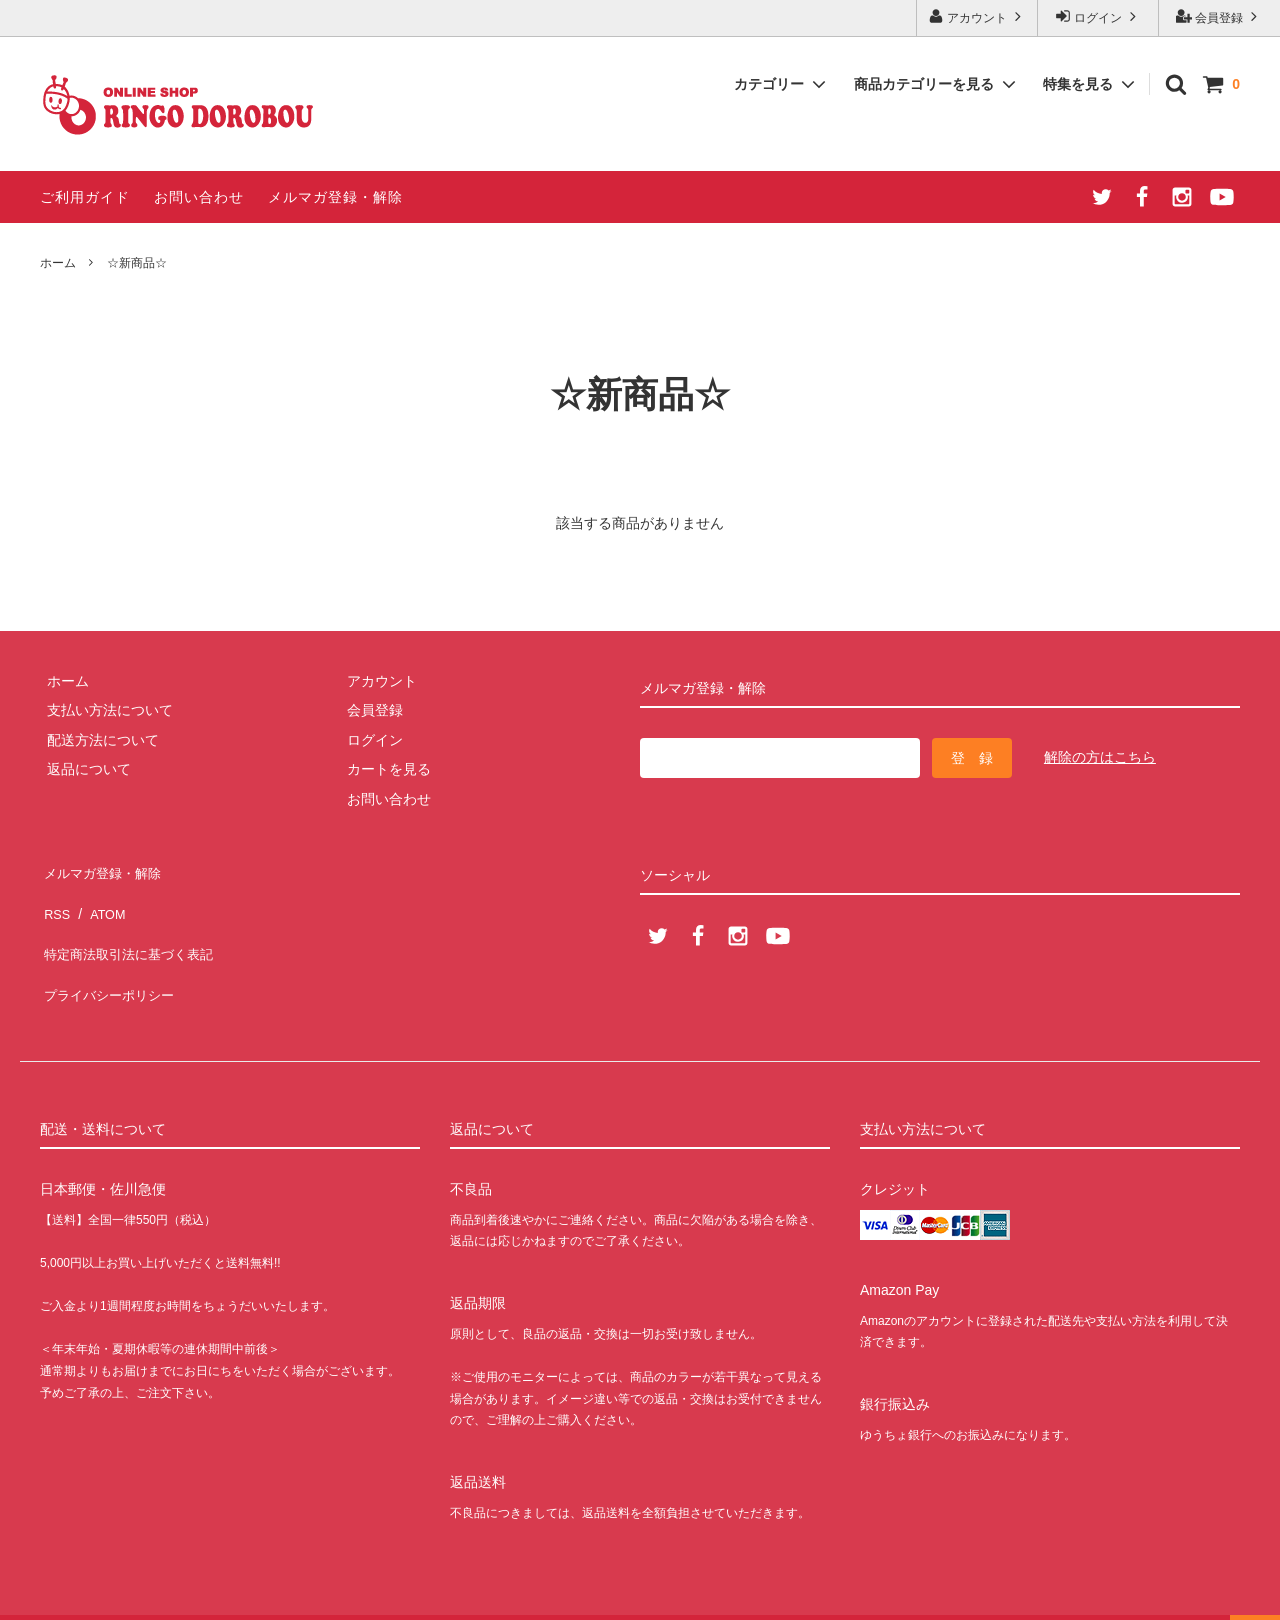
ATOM (99, 898)
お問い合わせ (199, 197)
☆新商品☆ (137, 263)
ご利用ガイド (85, 197)
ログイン (1098, 16)
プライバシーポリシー (110, 957)
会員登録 (1219, 16)
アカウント (977, 16)
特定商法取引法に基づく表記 (131, 927)
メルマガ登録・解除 (335, 197)
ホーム (58, 263)
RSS (54, 898)
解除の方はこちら (1100, 757)
